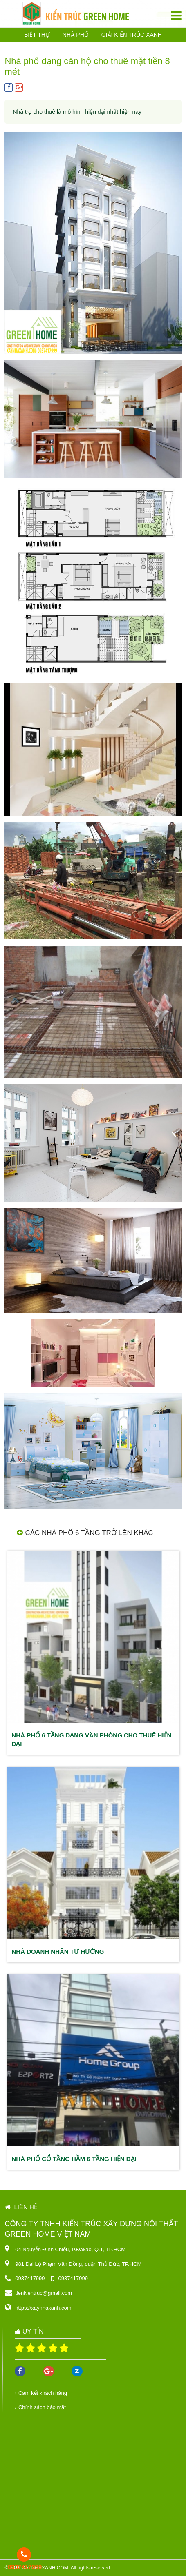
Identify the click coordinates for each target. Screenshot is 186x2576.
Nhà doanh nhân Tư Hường (58, 1951)
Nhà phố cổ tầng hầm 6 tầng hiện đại (74, 2158)
